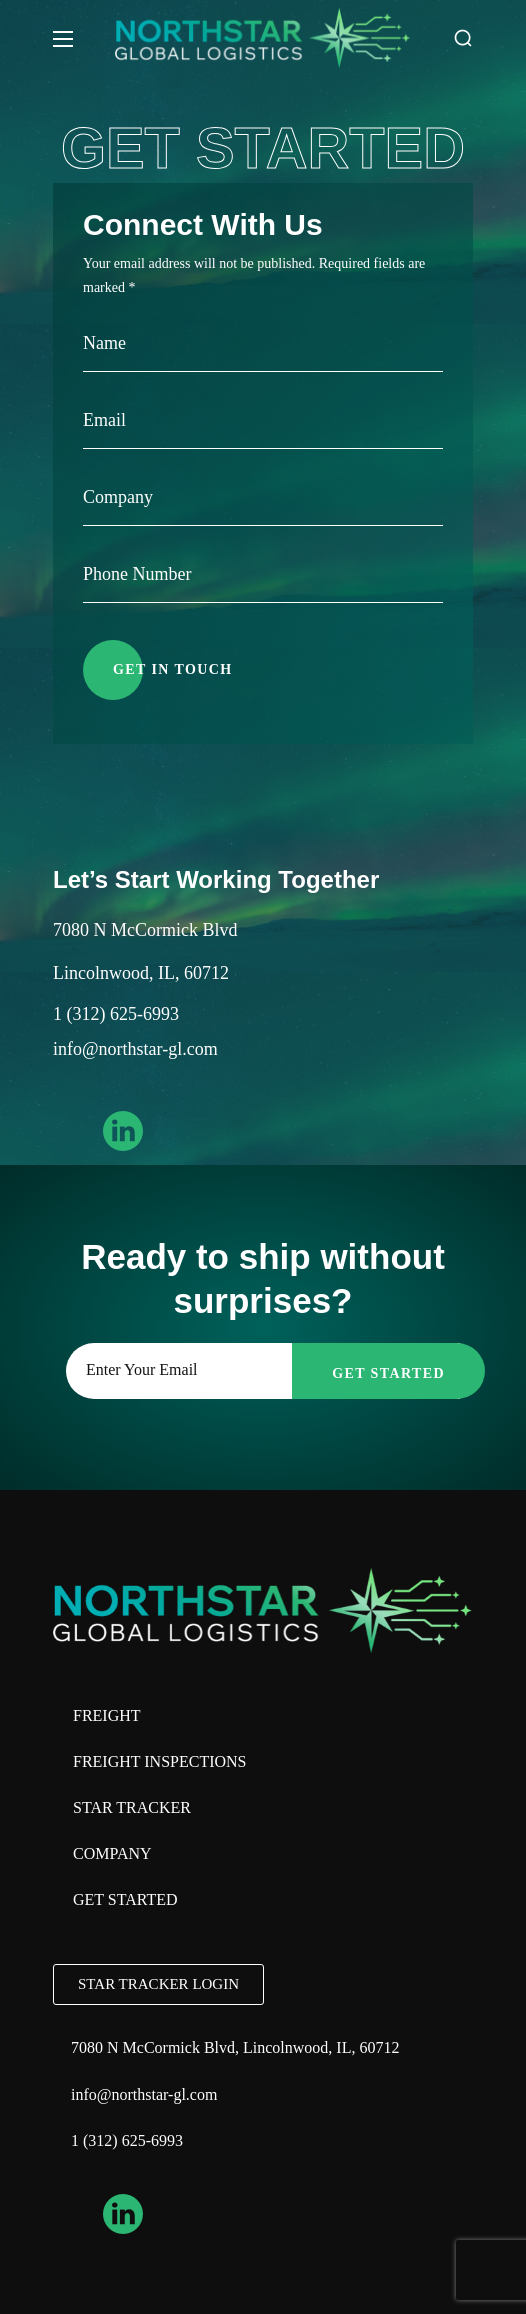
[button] (463, 38)
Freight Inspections (160, 1761)
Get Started (125, 1899)
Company (112, 1853)
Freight (107, 1715)
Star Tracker (132, 1807)
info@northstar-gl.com (135, 1049)
